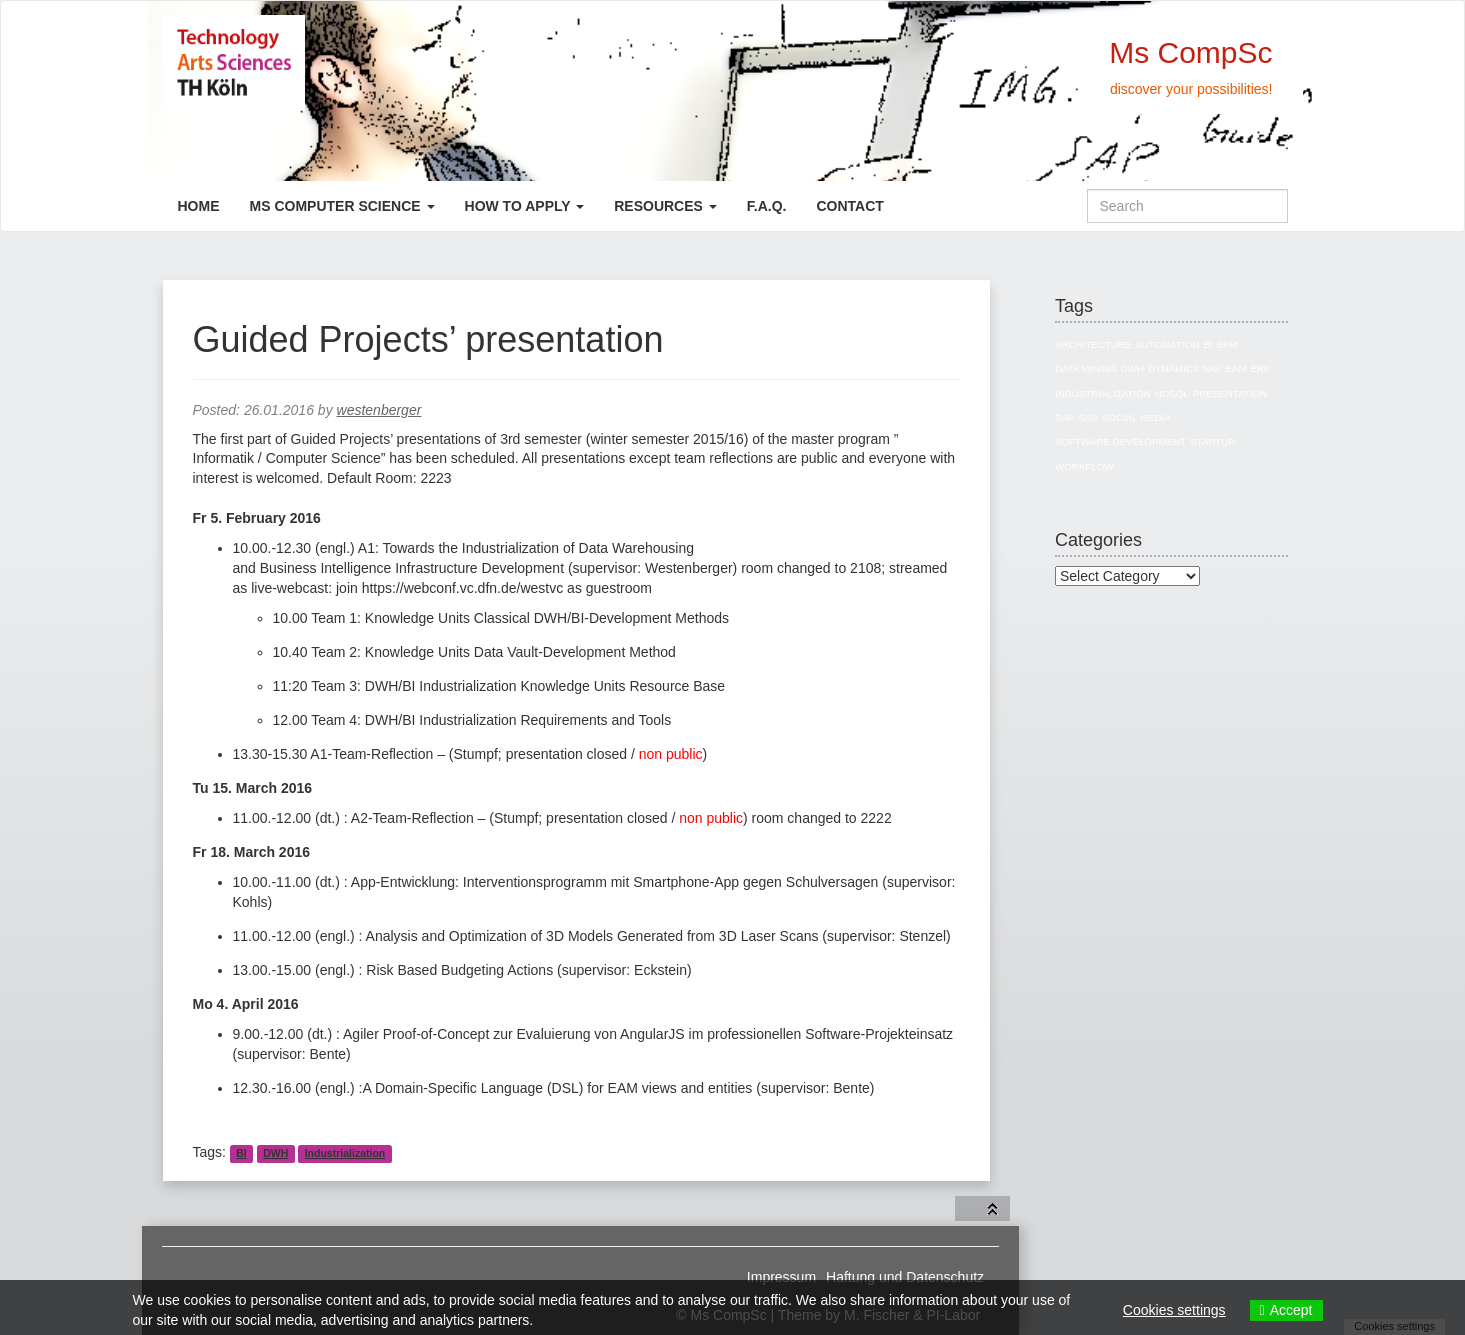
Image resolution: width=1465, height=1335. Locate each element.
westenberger (379, 410)
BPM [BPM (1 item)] (1226, 344)
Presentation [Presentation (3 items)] (1230, 393)
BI (241, 1153)
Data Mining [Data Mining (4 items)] (1086, 368)
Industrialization (345, 1153)
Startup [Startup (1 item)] (1212, 441)
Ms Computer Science (342, 206)
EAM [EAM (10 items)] (1235, 368)
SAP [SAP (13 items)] (1065, 417)
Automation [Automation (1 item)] (1167, 344)
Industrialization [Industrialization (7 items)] (1103, 393)
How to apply (525, 206)
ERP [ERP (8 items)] (1260, 368)
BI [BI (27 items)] (1207, 344)
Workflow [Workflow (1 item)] (1084, 466)
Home (199, 206)
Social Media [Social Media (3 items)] (1136, 417)
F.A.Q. (767, 206)
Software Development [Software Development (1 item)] (1120, 441)
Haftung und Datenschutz (905, 1277)
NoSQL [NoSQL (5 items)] (1172, 393)
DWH (275, 1153)
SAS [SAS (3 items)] (1088, 417)
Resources (665, 206)
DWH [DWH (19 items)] (1132, 368)
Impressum (781, 1277)
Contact (849, 206)
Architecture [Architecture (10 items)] (1093, 344)
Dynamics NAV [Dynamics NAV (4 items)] (1185, 368)
